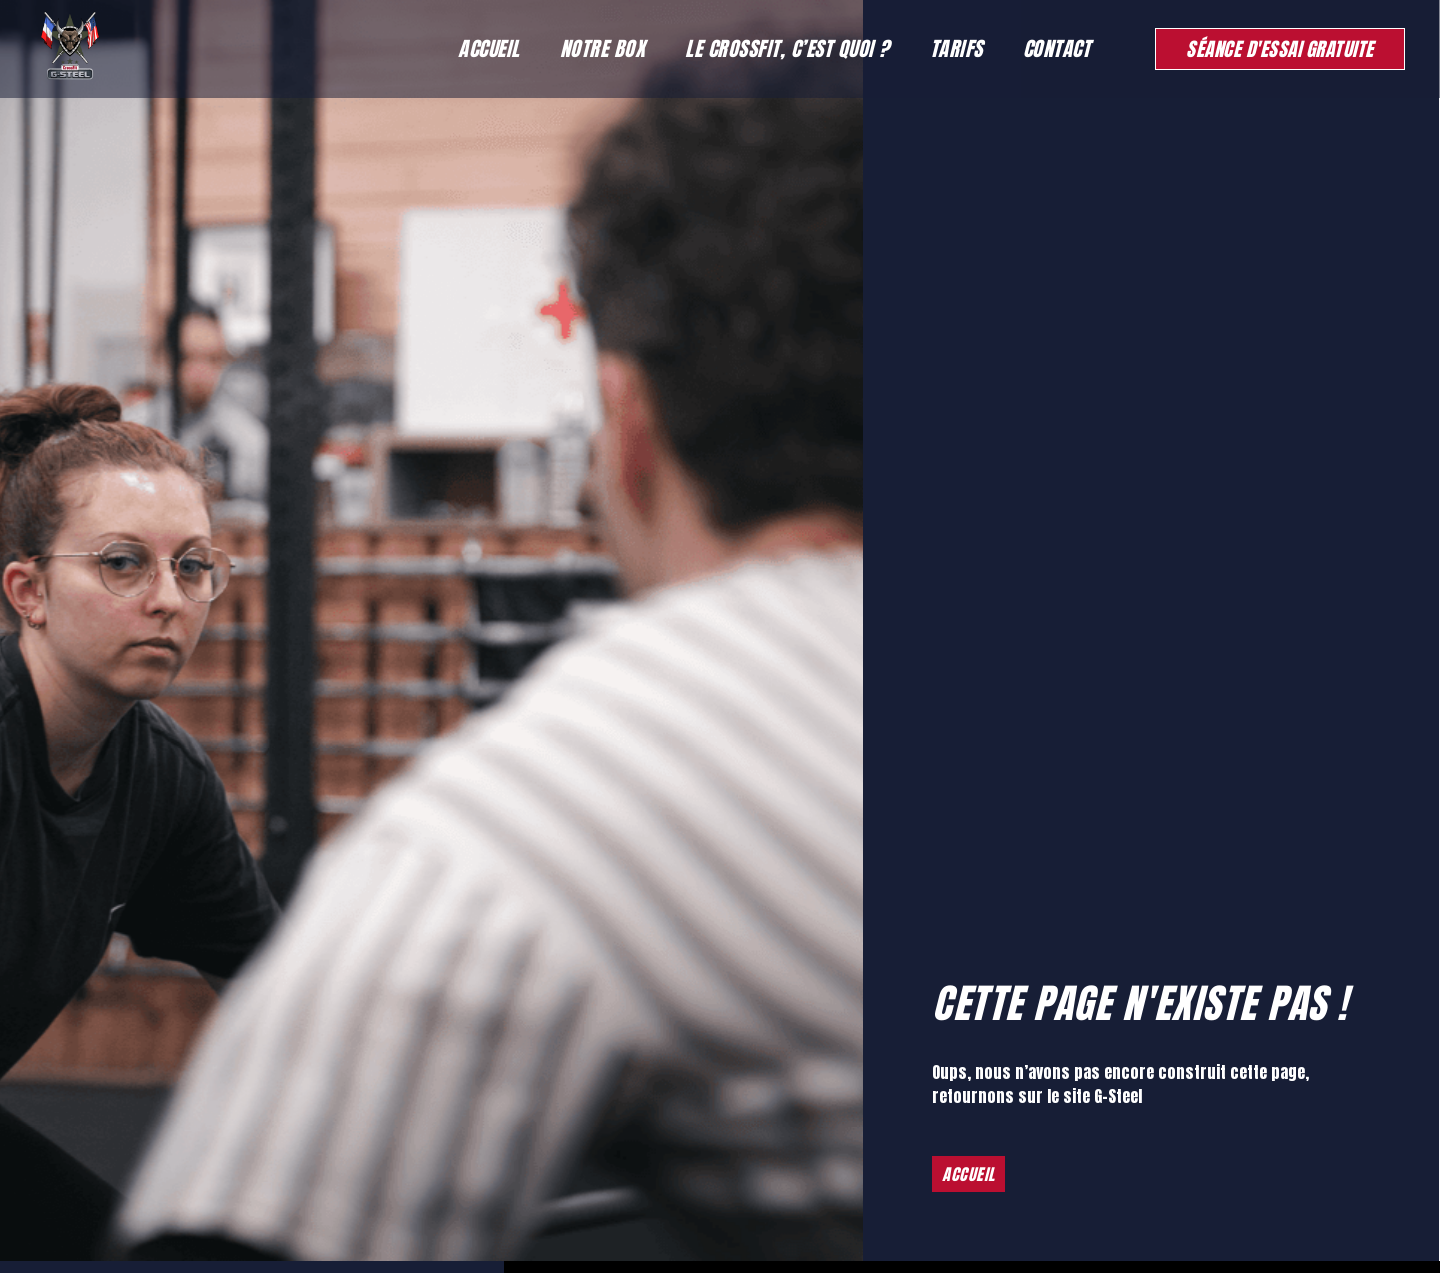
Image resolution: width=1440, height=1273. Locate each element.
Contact (1057, 48)
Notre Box (603, 48)
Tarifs (956, 48)
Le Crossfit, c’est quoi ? (787, 48)
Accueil (489, 48)
